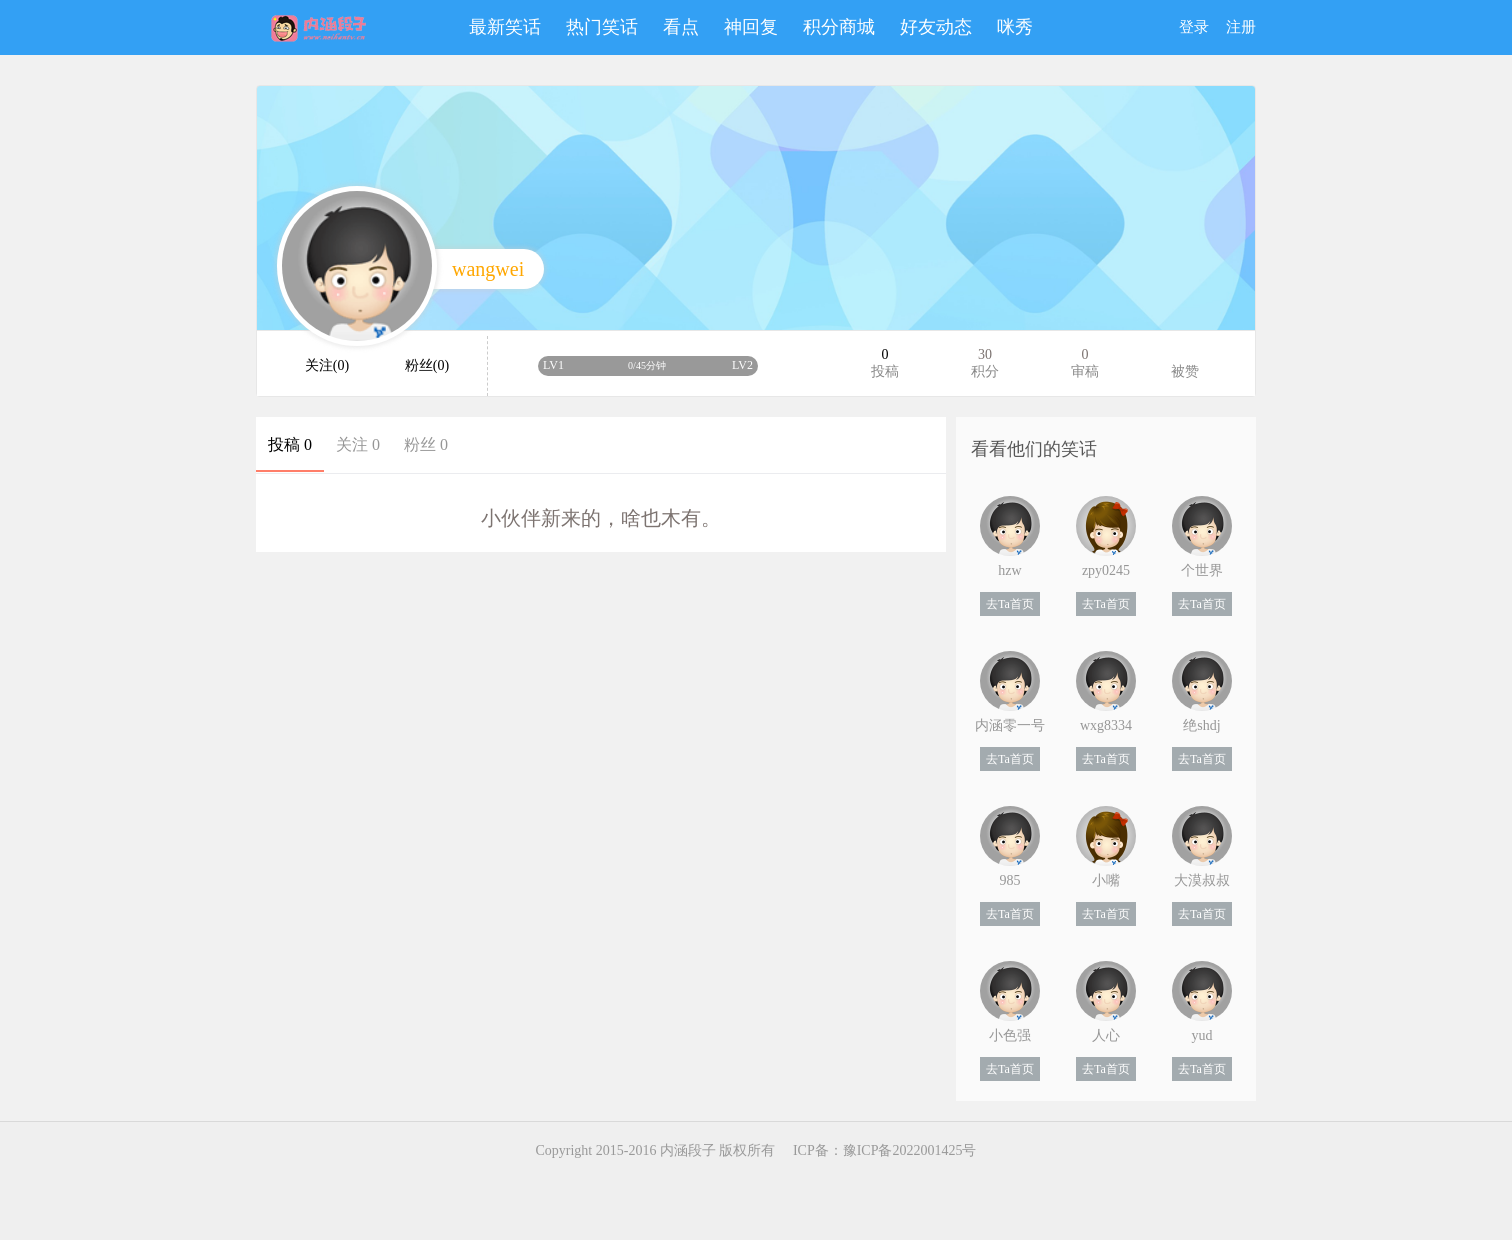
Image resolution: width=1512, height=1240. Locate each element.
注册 (1241, 27)
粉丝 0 (426, 444)
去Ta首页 (1010, 604)
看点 (681, 27)
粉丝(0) (427, 365)
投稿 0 (290, 444)
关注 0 (358, 444)
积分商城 (839, 27)
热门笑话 (602, 27)
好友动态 (936, 27)
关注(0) (327, 365)
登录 (1194, 27)
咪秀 (1015, 27)
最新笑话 (505, 27)
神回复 (751, 27)
